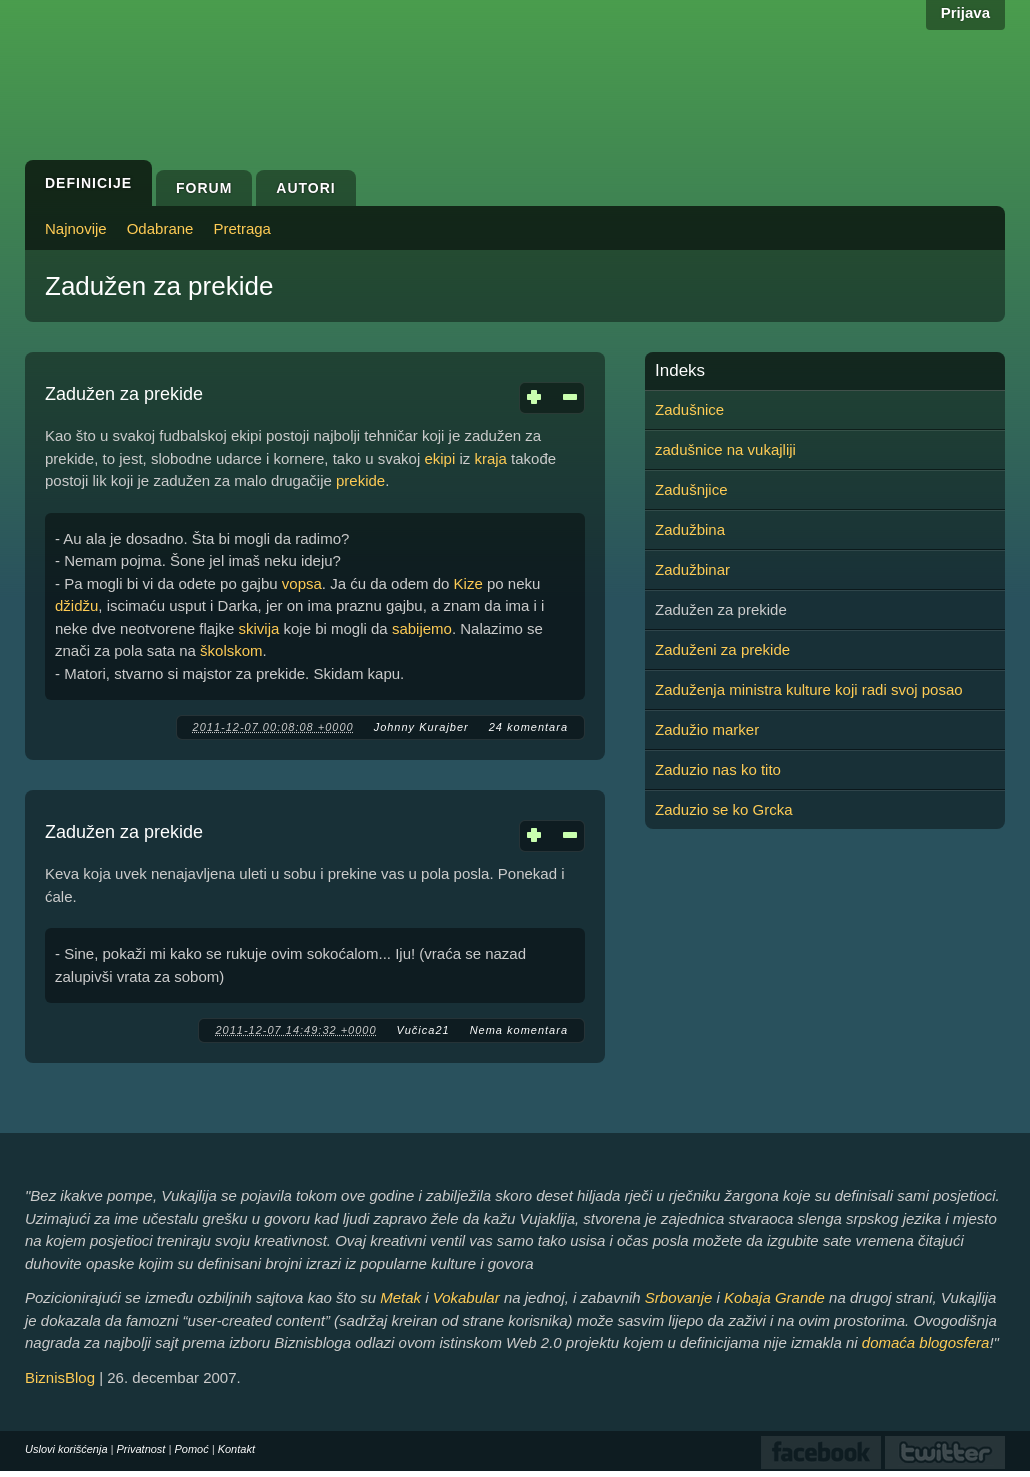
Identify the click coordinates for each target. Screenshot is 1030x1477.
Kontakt (236, 1449)
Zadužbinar (692, 569)
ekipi (439, 458)
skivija (258, 628)
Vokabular (466, 1297)
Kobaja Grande (774, 1297)
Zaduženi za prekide (722, 649)
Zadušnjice (691, 489)
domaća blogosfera (926, 1342)
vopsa (302, 583)
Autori (305, 188)
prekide (360, 480)
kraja (490, 458)
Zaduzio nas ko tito (718, 769)
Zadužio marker (707, 729)
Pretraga (242, 228)
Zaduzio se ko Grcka (724, 809)
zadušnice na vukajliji (725, 449)
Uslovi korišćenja (66, 1449)
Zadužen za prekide (124, 394)
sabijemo (422, 628)
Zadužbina (690, 529)
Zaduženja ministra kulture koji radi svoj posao (809, 689)
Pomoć (191, 1449)
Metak (400, 1297)
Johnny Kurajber (421, 727)
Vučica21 (423, 1030)
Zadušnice (689, 409)
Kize (468, 583)
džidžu (76, 605)
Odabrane (160, 228)
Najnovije (76, 228)
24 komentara (528, 727)
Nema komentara (519, 1030)
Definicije (88, 183)
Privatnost (141, 1449)
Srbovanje (679, 1297)
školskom (231, 650)
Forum (204, 188)
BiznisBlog (60, 1377)
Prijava (965, 12)
